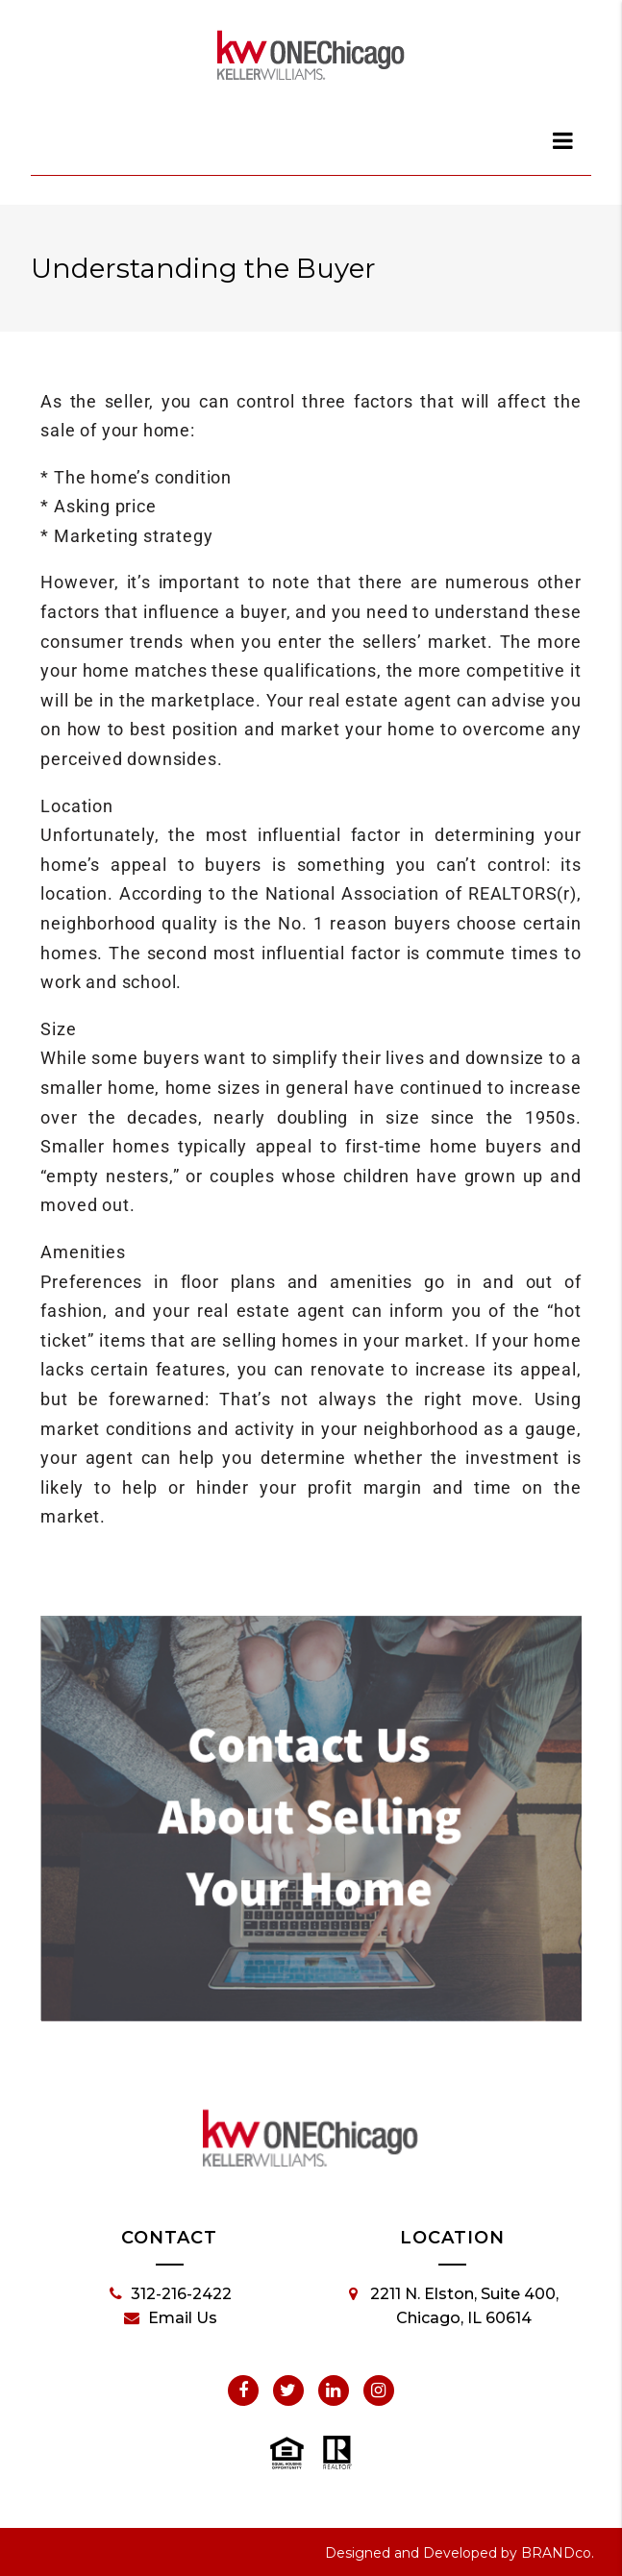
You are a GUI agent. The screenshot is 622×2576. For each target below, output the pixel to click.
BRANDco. (557, 2553)
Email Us (170, 2318)
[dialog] (563, 140)
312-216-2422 (171, 2294)
